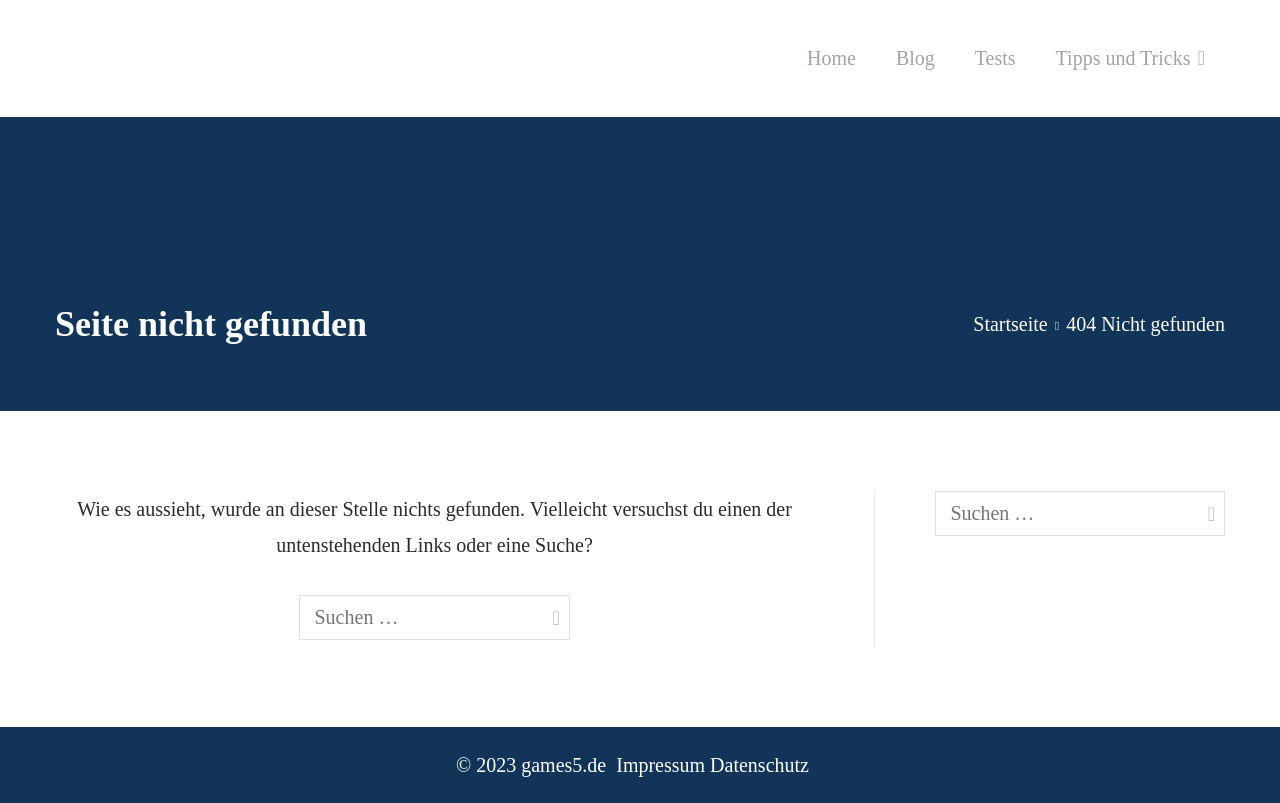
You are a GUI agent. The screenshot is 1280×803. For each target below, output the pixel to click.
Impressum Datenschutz (712, 765)
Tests (995, 58)
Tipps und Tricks (1123, 58)
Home (831, 58)
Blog (915, 58)
